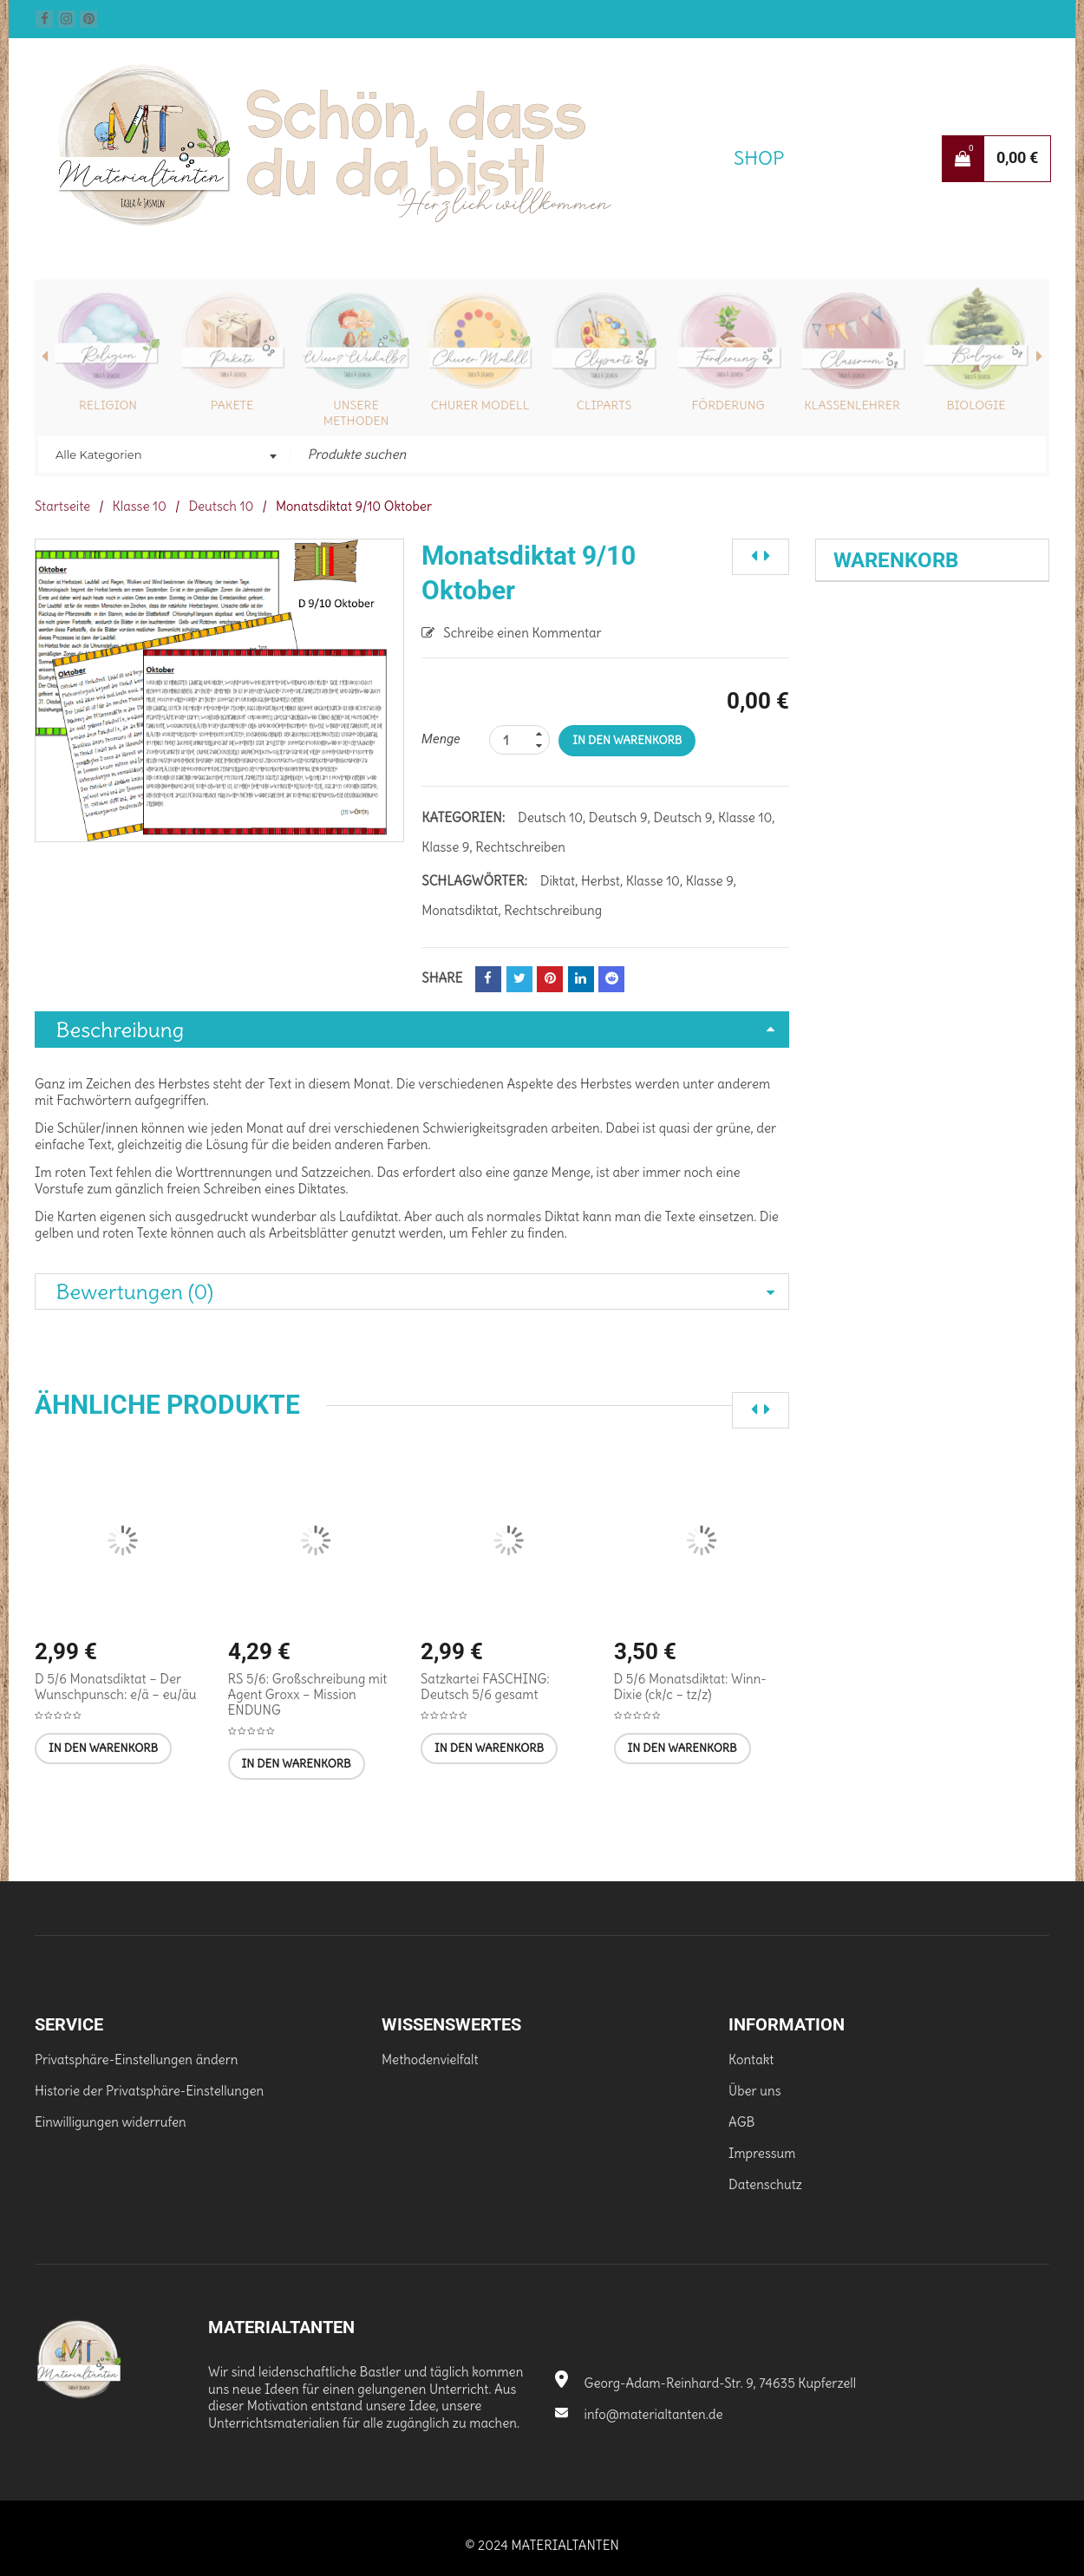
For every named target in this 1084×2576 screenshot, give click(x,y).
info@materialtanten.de (639, 2414)
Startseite (62, 506)
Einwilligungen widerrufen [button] (110, 2122)
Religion (108, 405)
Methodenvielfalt (430, 2059)
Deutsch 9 (618, 817)
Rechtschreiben (520, 847)
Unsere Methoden (356, 412)
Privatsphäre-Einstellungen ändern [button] (136, 2059)
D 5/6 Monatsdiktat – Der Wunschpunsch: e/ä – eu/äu (116, 1686)
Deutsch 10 (220, 506)
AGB (741, 2122)
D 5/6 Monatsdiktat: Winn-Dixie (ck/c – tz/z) (690, 1686)
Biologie (975, 405)
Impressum (761, 2153)
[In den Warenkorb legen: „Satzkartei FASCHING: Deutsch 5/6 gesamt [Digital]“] (489, 1748)
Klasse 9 (445, 847)
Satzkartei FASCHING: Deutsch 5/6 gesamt (485, 1686)
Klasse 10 (140, 506)
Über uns (754, 2090)
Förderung (728, 405)
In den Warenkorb (627, 740)
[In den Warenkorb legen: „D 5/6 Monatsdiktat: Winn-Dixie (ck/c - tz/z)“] (682, 1748)
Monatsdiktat (459, 910)
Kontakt (751, 2059)
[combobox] (164, 456)
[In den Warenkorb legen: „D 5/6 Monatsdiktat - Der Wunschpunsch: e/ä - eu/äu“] (103, 1748)
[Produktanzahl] (519, 740)
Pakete (232, 405)
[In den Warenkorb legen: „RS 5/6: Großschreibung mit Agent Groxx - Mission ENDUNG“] (296, 1764)
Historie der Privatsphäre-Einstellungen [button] (149, 2090)
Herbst (600, 881)
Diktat (557, 881)
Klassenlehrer (852, 405)
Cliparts (604, 405)
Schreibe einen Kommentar (522, 632)
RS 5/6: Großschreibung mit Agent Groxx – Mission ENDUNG (308, 1694)
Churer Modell (480, 405)
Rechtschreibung (553, 910)
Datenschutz (765, 2184)
